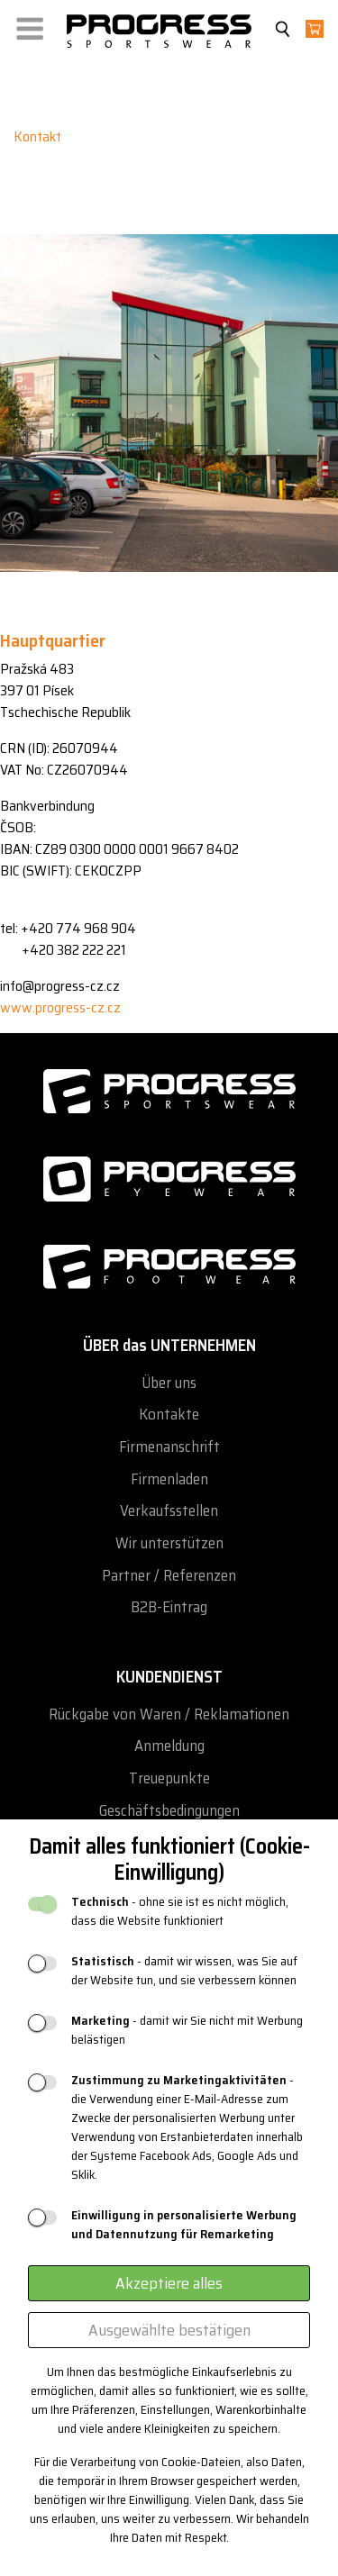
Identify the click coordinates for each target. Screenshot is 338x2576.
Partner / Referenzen (169, 1576)
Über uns (169, 1383)
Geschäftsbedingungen (169, 1811)
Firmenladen (169, 1479)
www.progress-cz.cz (60, 1007)
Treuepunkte (169, 1778)
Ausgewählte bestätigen (169, 2330)
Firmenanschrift (169, 1447)
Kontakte (169, 1414)
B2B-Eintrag (169, 1607)
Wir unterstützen (169, 1543)
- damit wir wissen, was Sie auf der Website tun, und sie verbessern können (184, 1971)
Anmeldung (169, 1746)
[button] (29, 25)
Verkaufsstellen (169, 1511)
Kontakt (37, 136)
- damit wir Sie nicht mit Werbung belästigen (187, 2030)
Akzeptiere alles (169, 2283)
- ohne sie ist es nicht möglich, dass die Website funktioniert (179, 1911)
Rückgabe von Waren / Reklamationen (169, 1714)
